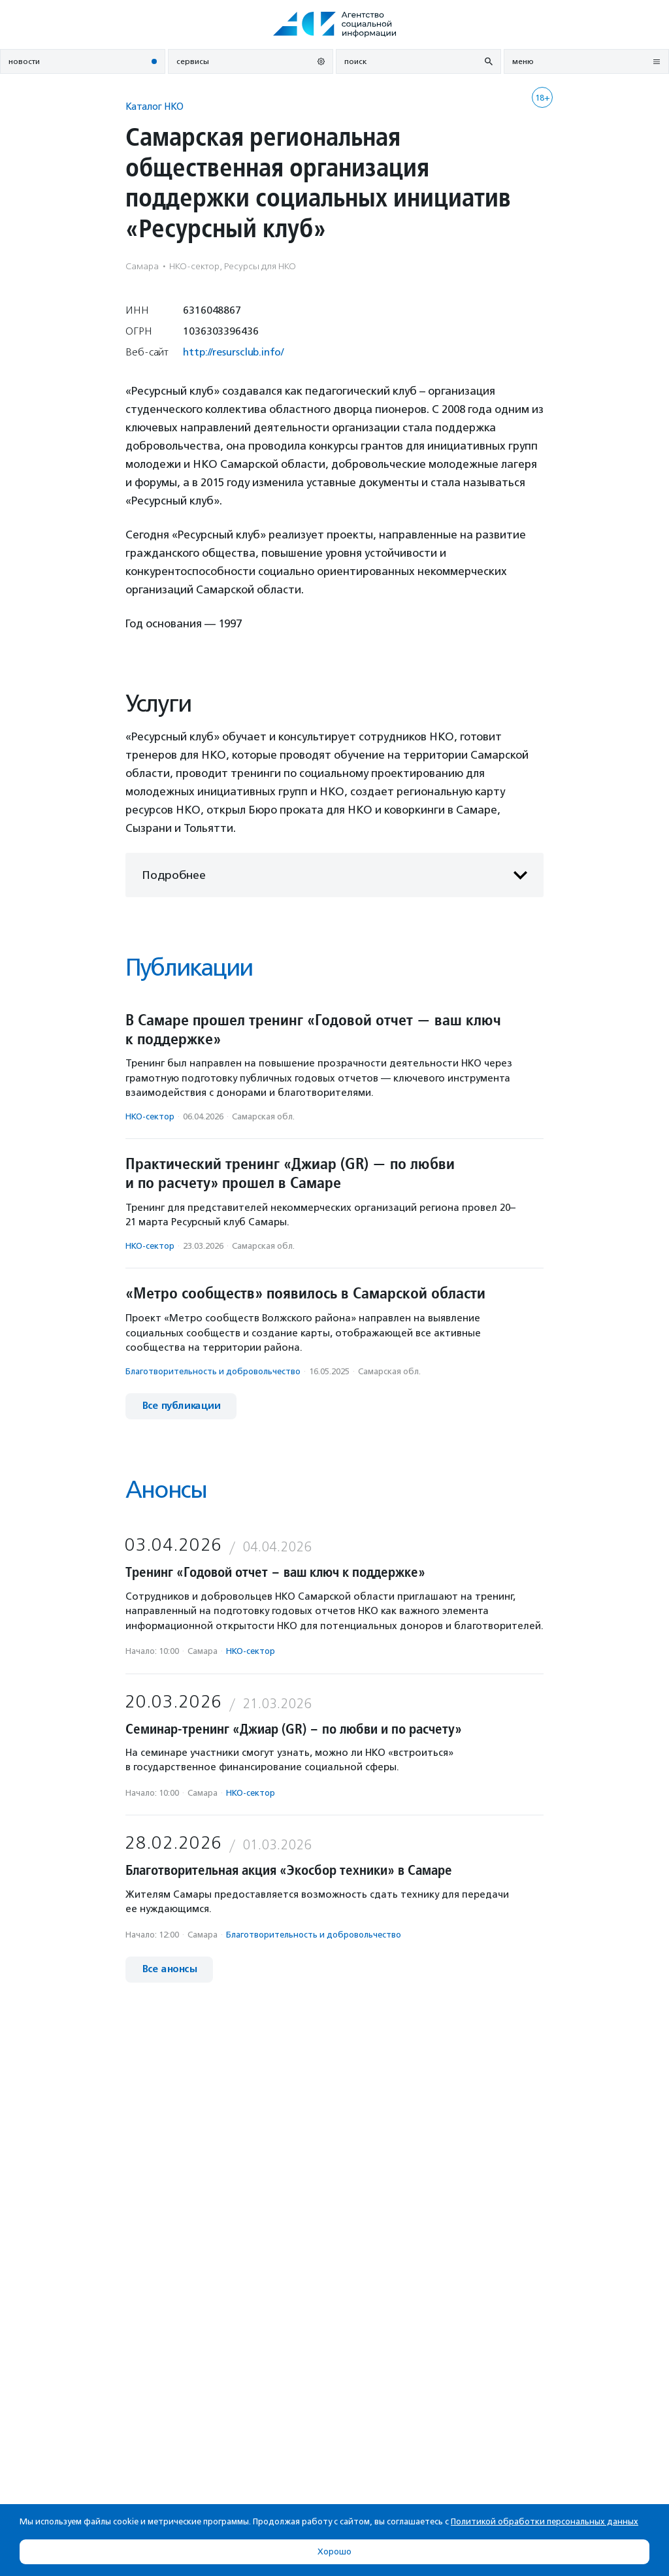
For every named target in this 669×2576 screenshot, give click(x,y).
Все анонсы (169, 1969)
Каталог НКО (154, 106)
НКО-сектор (149, 1116)
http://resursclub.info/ (233, 352)
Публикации (188, 967)
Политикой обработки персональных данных (544, 2521)
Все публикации (181, 1406)
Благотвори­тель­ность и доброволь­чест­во (213, 1371)
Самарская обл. (263, 1116)
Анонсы (165, 1490)
